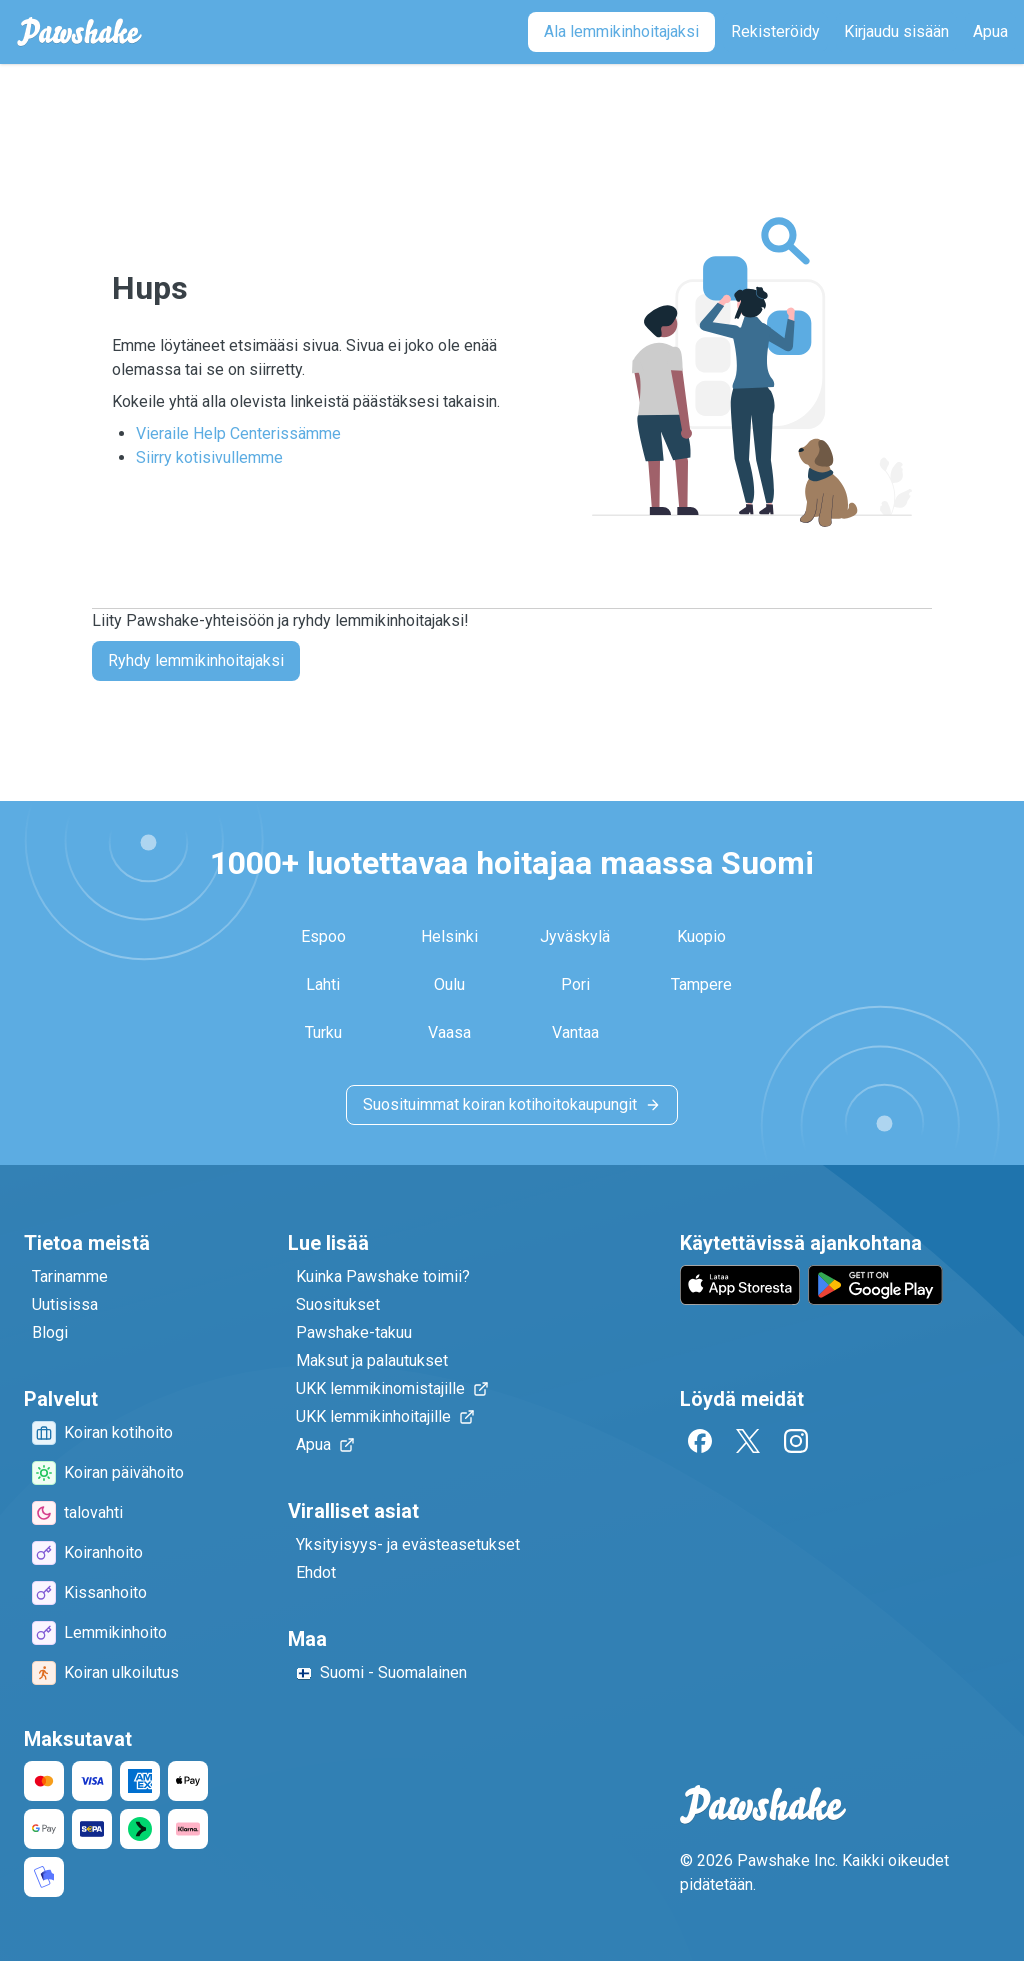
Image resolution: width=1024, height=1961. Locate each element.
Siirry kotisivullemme (209, 457)
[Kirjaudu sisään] (896, 32)
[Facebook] (700, 1441)
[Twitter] (748, 1441)
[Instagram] (796, 1441)
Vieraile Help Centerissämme (238, 433)
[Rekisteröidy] (775, 32)
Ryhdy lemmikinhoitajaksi (196, 660)
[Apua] (990, 32)
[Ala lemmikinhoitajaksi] (621, 32)
